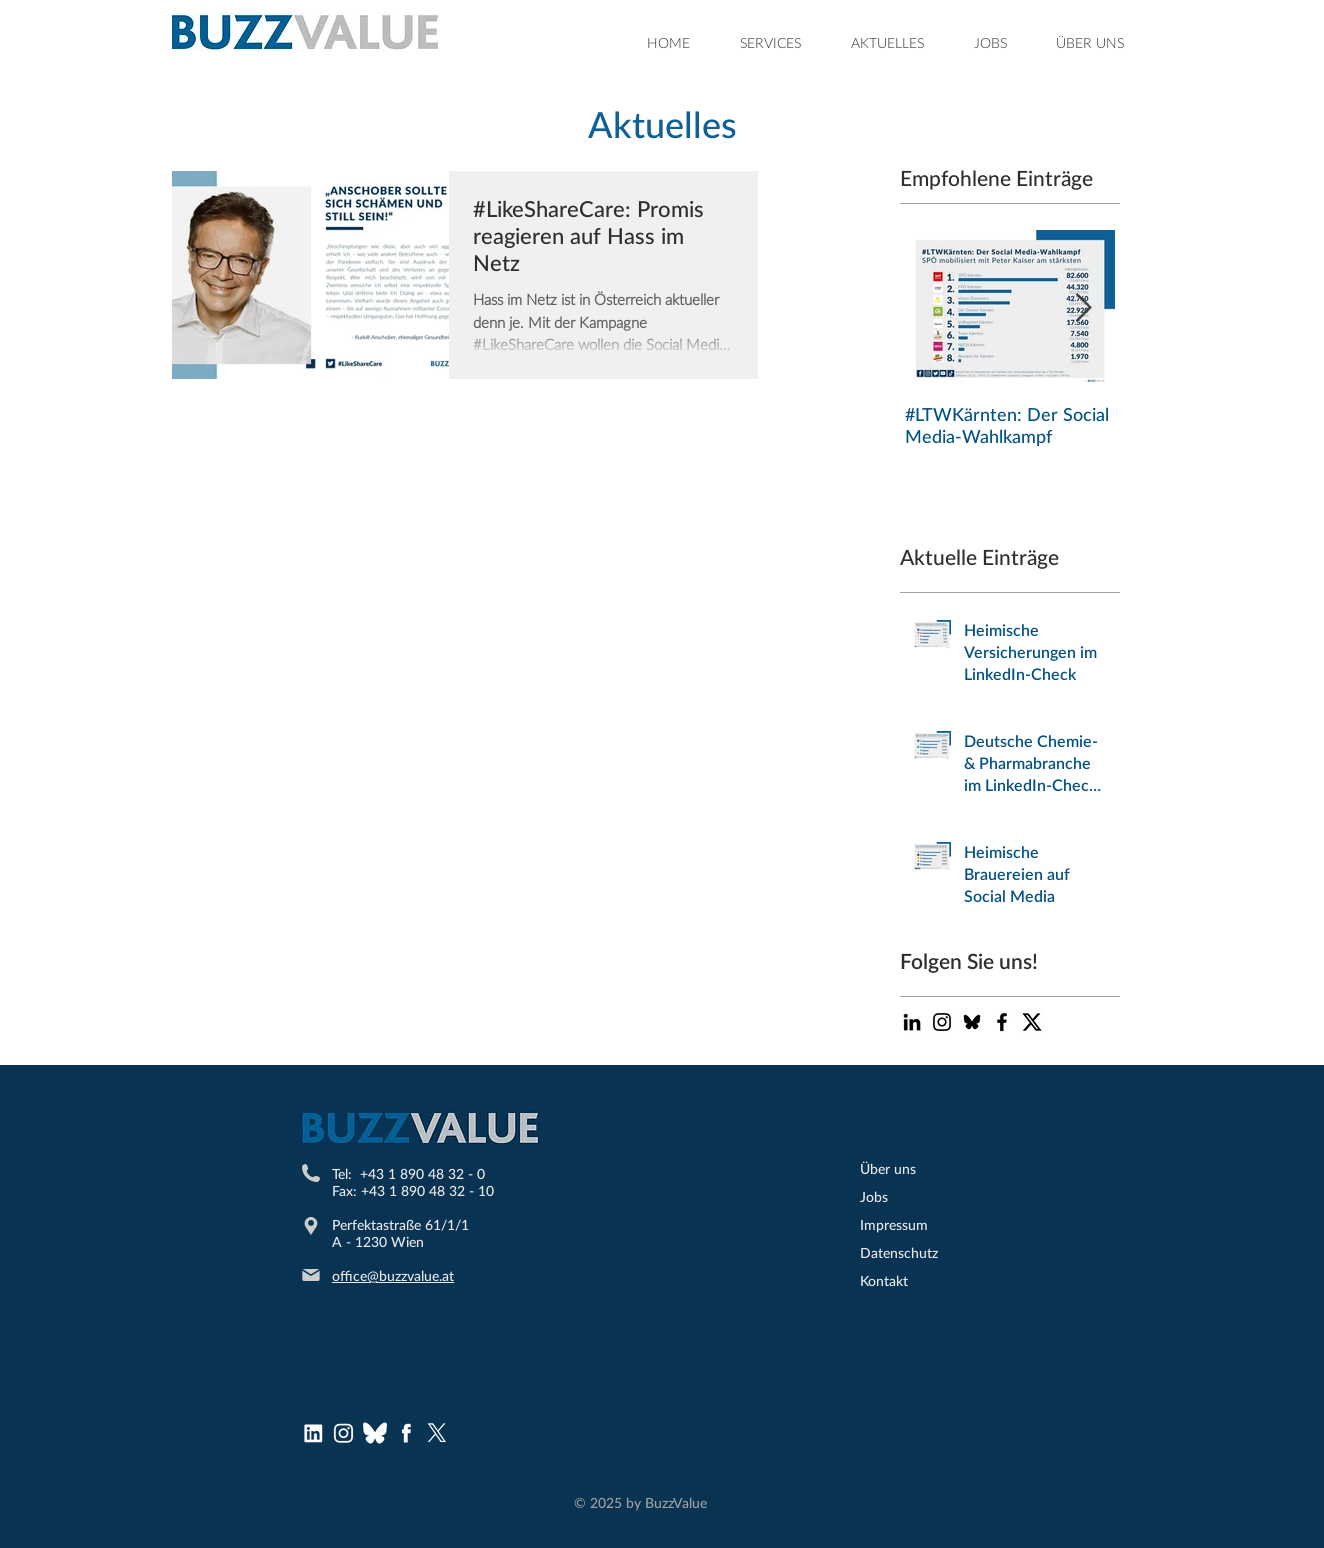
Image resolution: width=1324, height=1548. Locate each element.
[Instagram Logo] (344, 1433)
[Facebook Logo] (406, 1433)
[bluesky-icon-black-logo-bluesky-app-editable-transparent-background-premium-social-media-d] (972, 1022)
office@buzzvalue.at (393, 1275)
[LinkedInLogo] (313, 1433)
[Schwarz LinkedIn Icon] (912, 1022)
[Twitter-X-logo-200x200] (1032, 1022)
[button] (770, 43)
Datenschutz (899, 1252)
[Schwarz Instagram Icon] (942, 1022)
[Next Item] (1083, 308)
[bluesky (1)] (375, 1433)
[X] (437, 1433)
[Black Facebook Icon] (1002, 1022)
